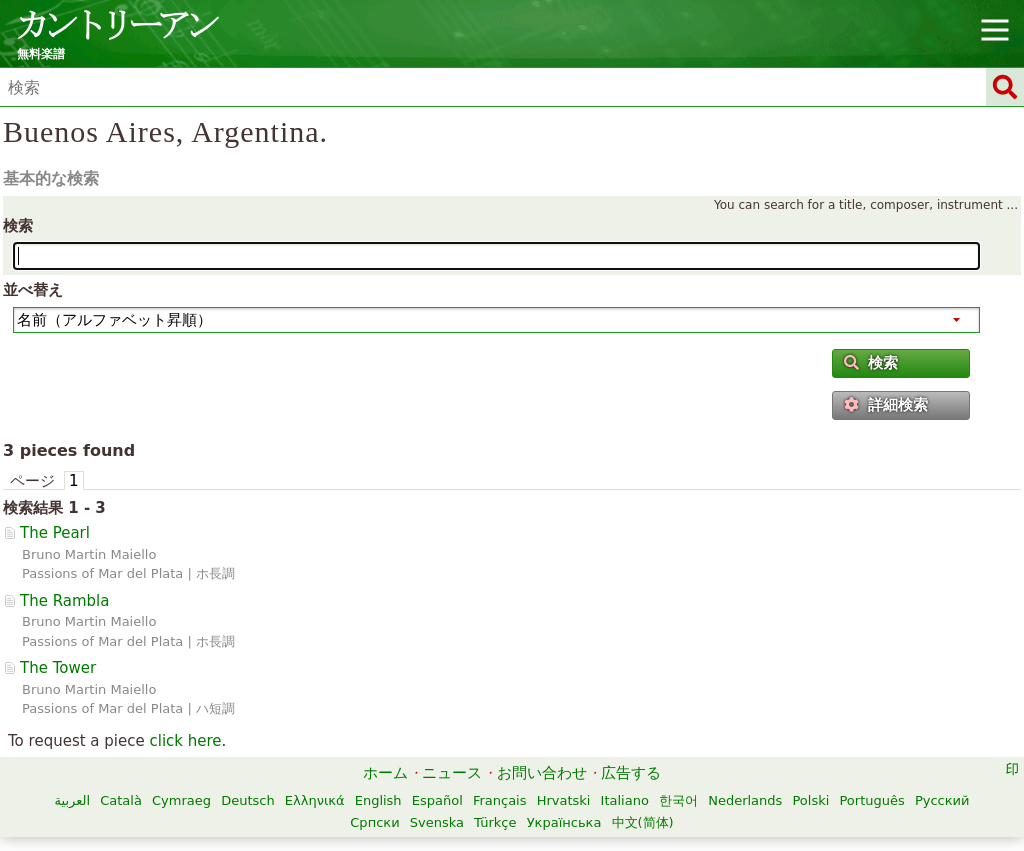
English (378, 800)
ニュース (452, 773)
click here (185, 741)
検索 (18, 226)
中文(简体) (643, 822)
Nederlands (745, 800)
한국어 (678, 800)
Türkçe (495, 822)
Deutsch (248, 800)
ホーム (385, 773)
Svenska (437, 822)
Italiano (625, 800)
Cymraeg (181, 800)
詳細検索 (886, 405)
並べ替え (33, 290)
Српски (374, 822)
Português (871, 800)
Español (437, 800)
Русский (942, 800)
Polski (810, 800)
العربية (73, 800)
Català (121, 800)
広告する (631, 773)
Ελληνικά (315, 800)
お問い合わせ (542, 773)
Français (500, 800)
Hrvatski (564, 800)
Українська (564, 822)
